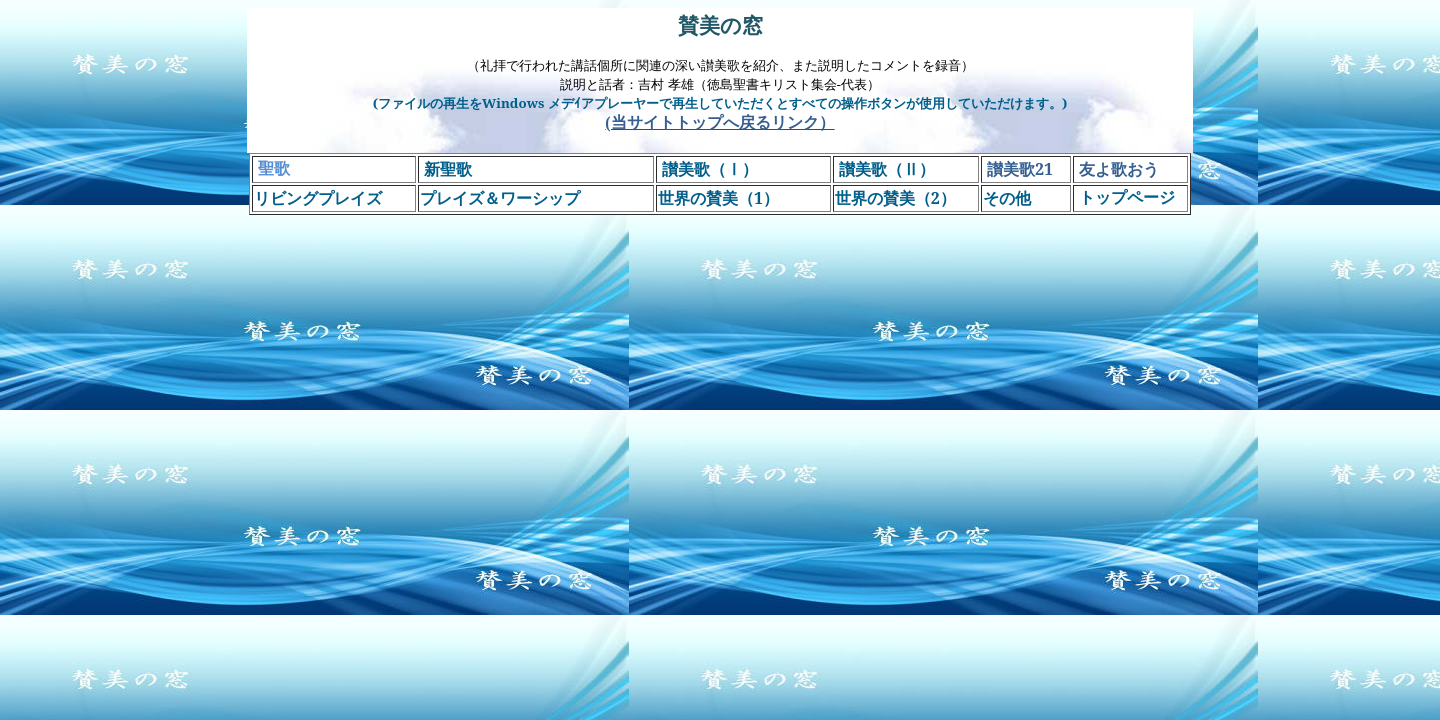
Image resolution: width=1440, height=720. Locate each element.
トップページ (1129, 197)
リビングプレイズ (318, 198)
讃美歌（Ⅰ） (710, 169)
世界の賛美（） (895, 198)
